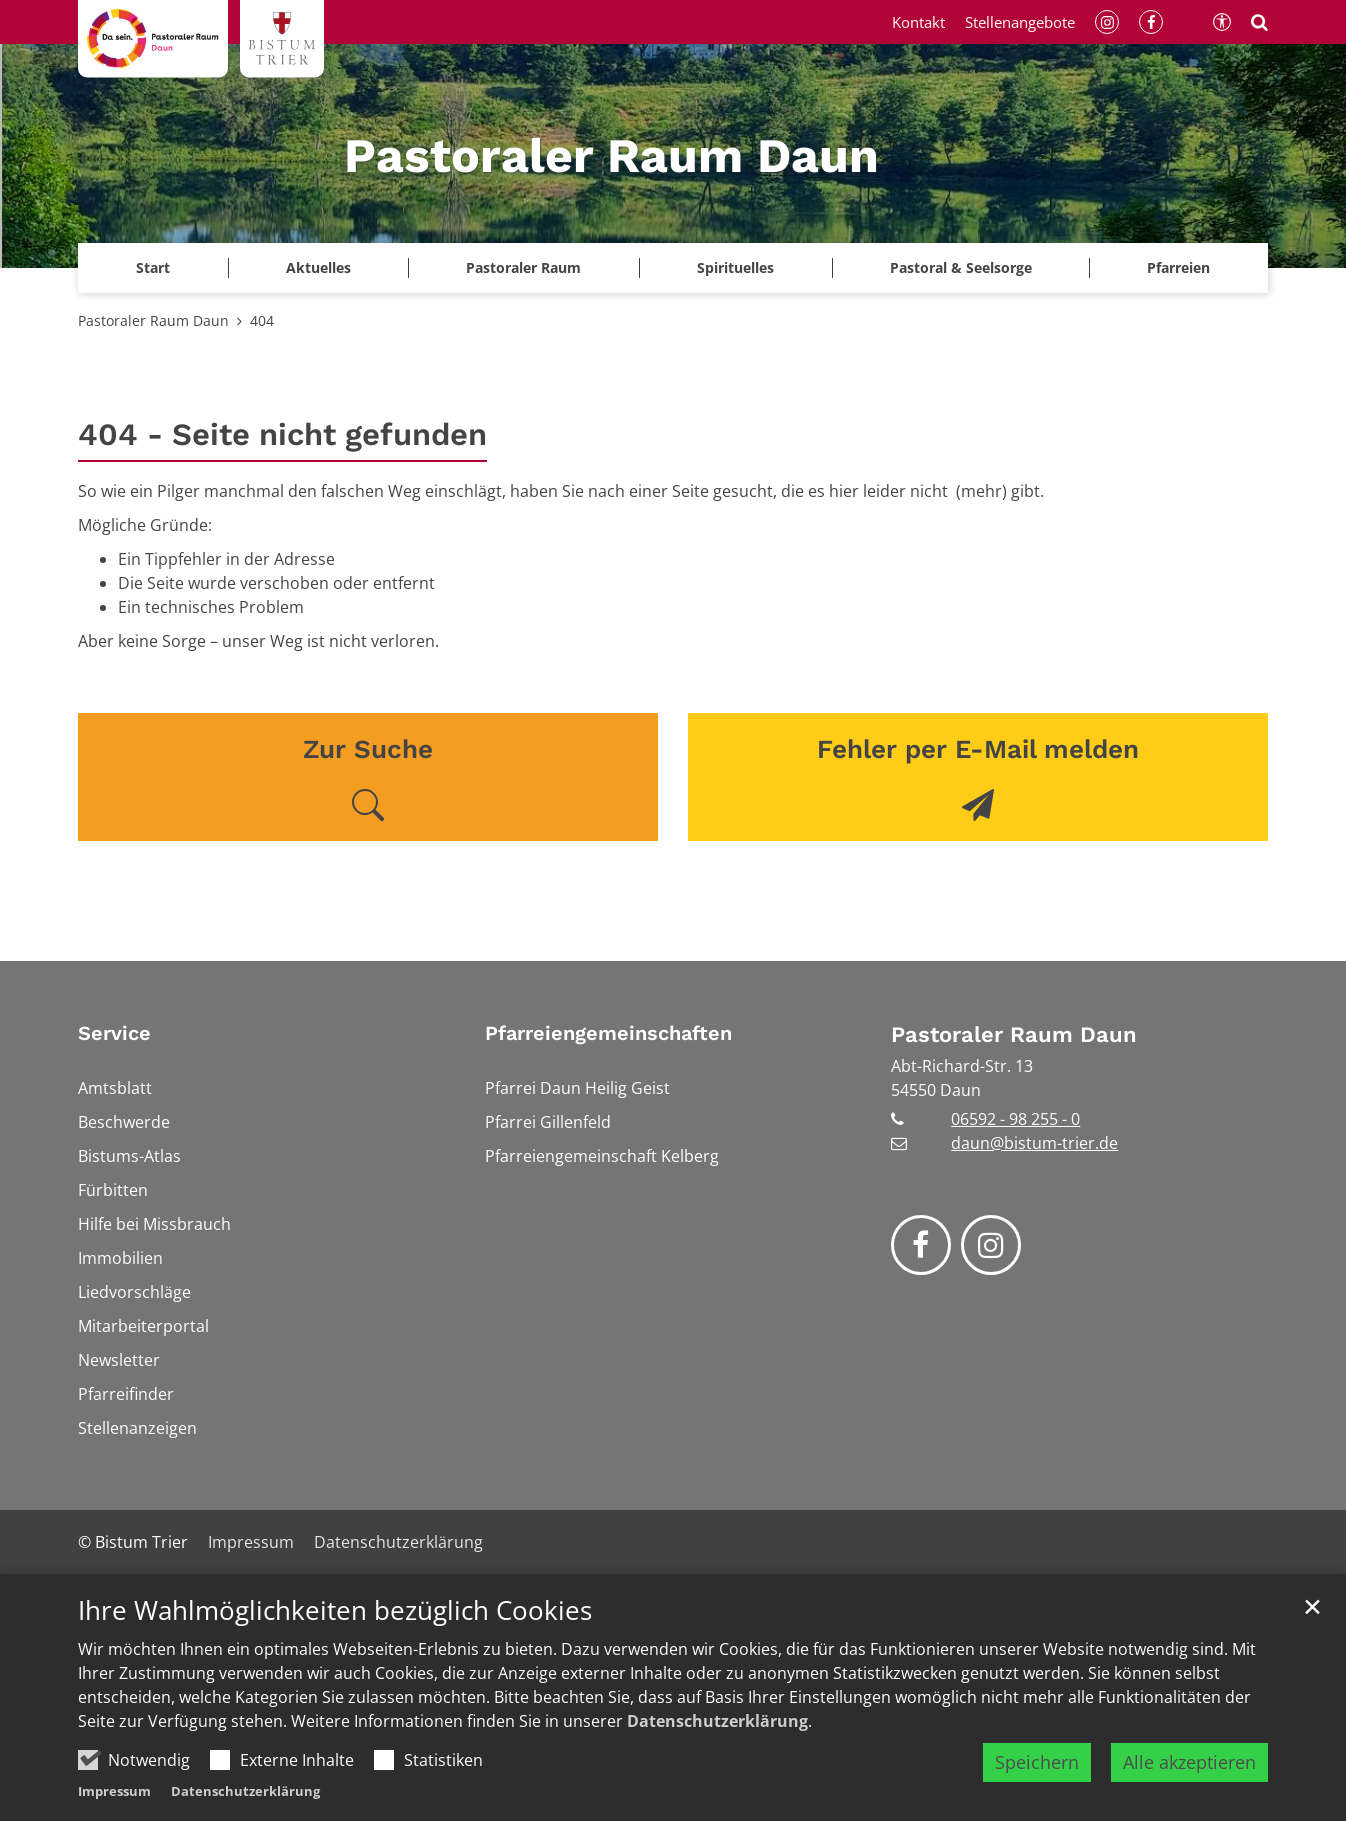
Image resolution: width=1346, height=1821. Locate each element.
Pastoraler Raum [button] (523, 267)
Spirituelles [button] (735, 267)
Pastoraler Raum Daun (153, 320)
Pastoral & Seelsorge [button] (961, 267)
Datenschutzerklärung (717, 1721)
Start (153, 267)
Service (114, 1033)
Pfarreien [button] (1178, 267)
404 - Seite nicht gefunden (282, 434)
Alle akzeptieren (1189, 1762)
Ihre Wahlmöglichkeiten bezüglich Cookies (335, 1610)
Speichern (1037, 1762)
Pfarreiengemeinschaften (608, 1033)
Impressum (114, 1791)
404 (262, 320)
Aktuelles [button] (318, 267)
